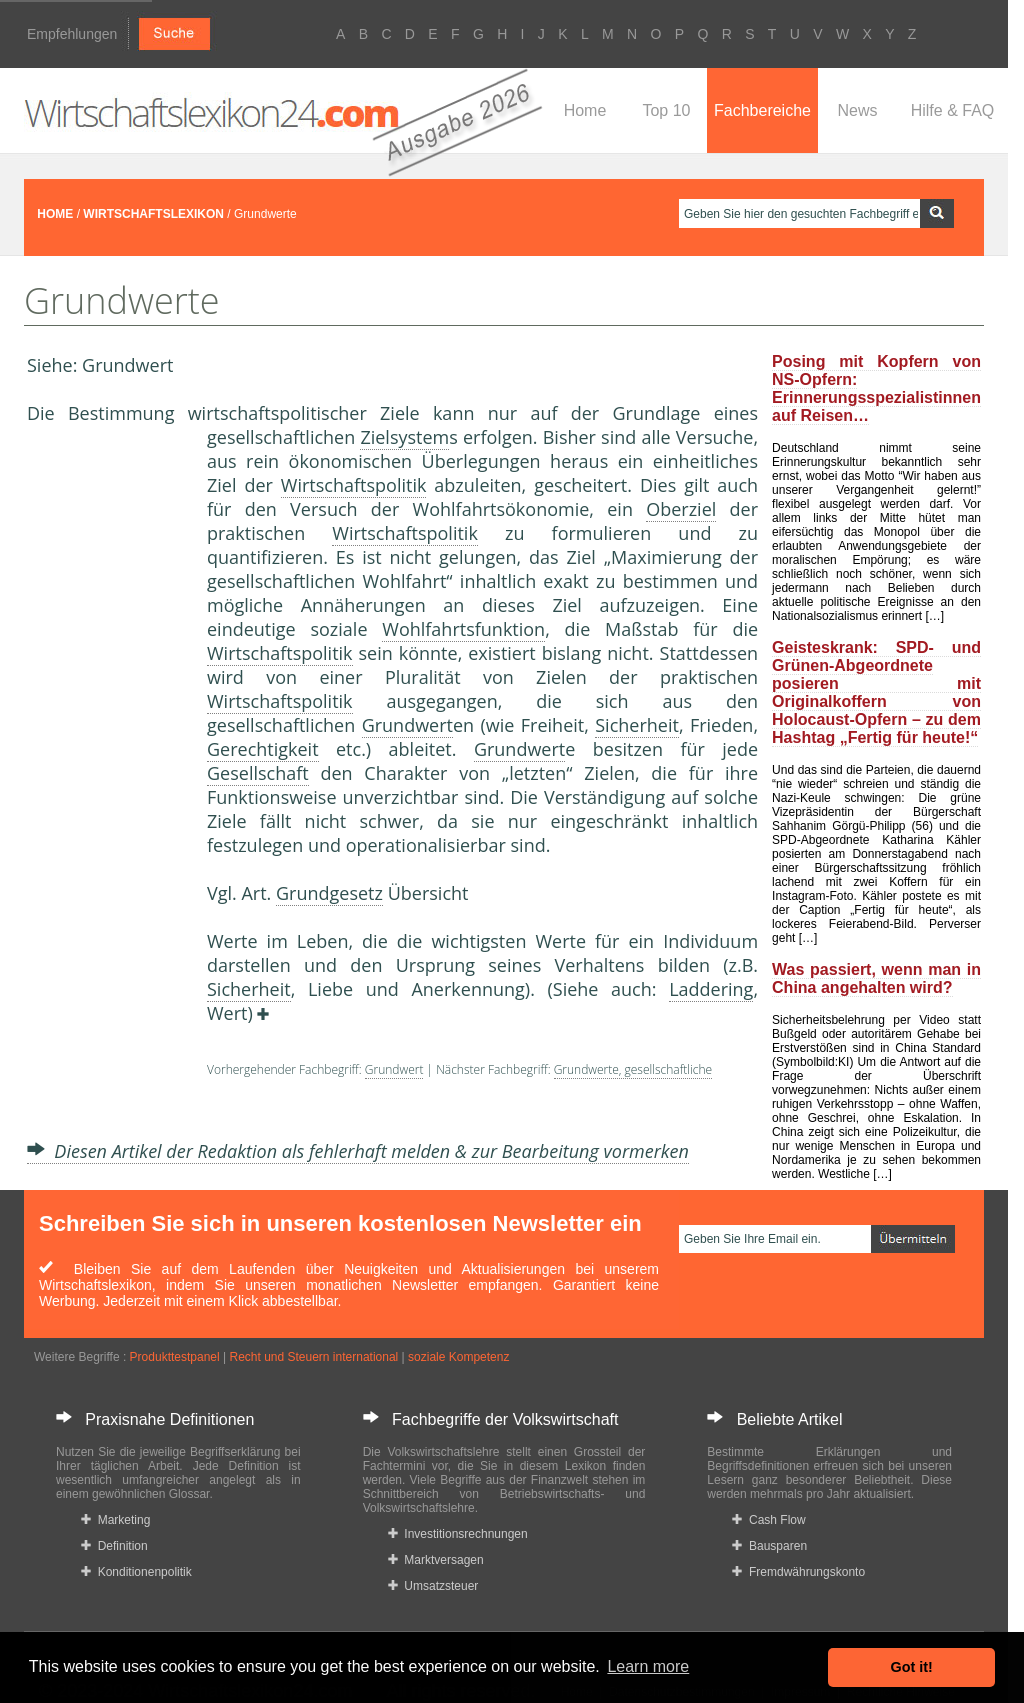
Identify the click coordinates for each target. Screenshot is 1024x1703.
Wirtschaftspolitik (354, 485)
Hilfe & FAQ (953, 110)
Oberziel (681, 509)
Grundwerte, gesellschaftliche (633, 1069)
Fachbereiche (762, 110)
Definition (114, 1546)
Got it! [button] (912, 1667)
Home (585, 110)
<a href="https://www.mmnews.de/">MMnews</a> (107, 758)
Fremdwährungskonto (798, 1572)
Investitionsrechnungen (458, 1534)
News (857, 110)
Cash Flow (768, 1520)
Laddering (711, 989)
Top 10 (666, 110)
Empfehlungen (72, 34)
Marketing (115, 1520)
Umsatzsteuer (433, 1586)
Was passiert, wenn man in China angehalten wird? (876, 978)
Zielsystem (404, 437)
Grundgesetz (329, 893)
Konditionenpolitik (136, 1572)
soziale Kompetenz (458, 1357)
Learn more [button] (648, 1666)
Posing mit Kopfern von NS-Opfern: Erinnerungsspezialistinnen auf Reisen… (876, 388)
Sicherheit (637, 725)
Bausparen (769, 1546)
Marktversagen (436, 1560)
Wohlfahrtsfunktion (463, 629)
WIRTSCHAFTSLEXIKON (153, 214)
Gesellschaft (258, 773)
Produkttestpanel (175, 1357)
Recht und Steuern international (313, 1357)
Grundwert (407, 725)
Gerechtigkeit (263, 749)
